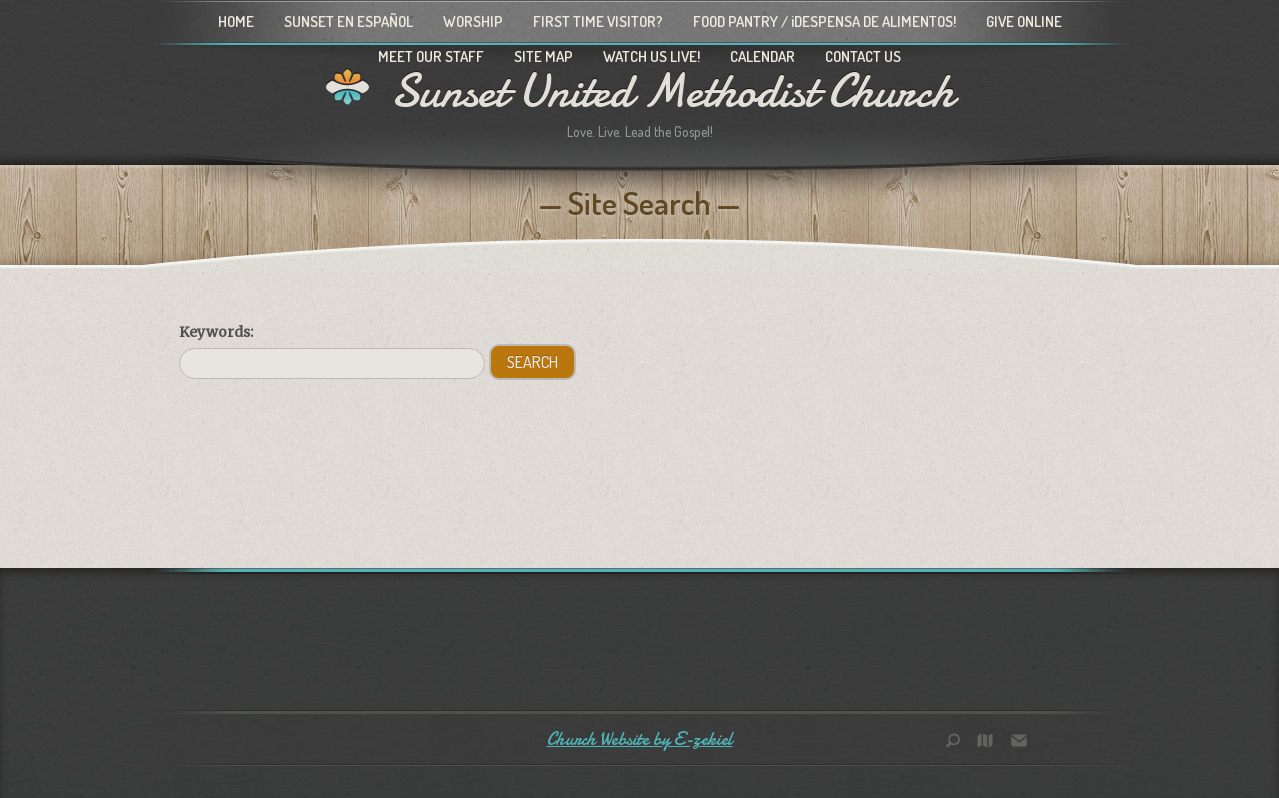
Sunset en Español (348, 21)
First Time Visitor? (598, 21)
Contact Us (863, 56)
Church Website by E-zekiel (640, 739)
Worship (473, 21)
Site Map (543, 56)
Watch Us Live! (651, 56)
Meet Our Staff (431, 56)
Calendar (762, 56)
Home (236, 21)
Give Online (1024, 21)
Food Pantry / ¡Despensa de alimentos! (824, 21)
